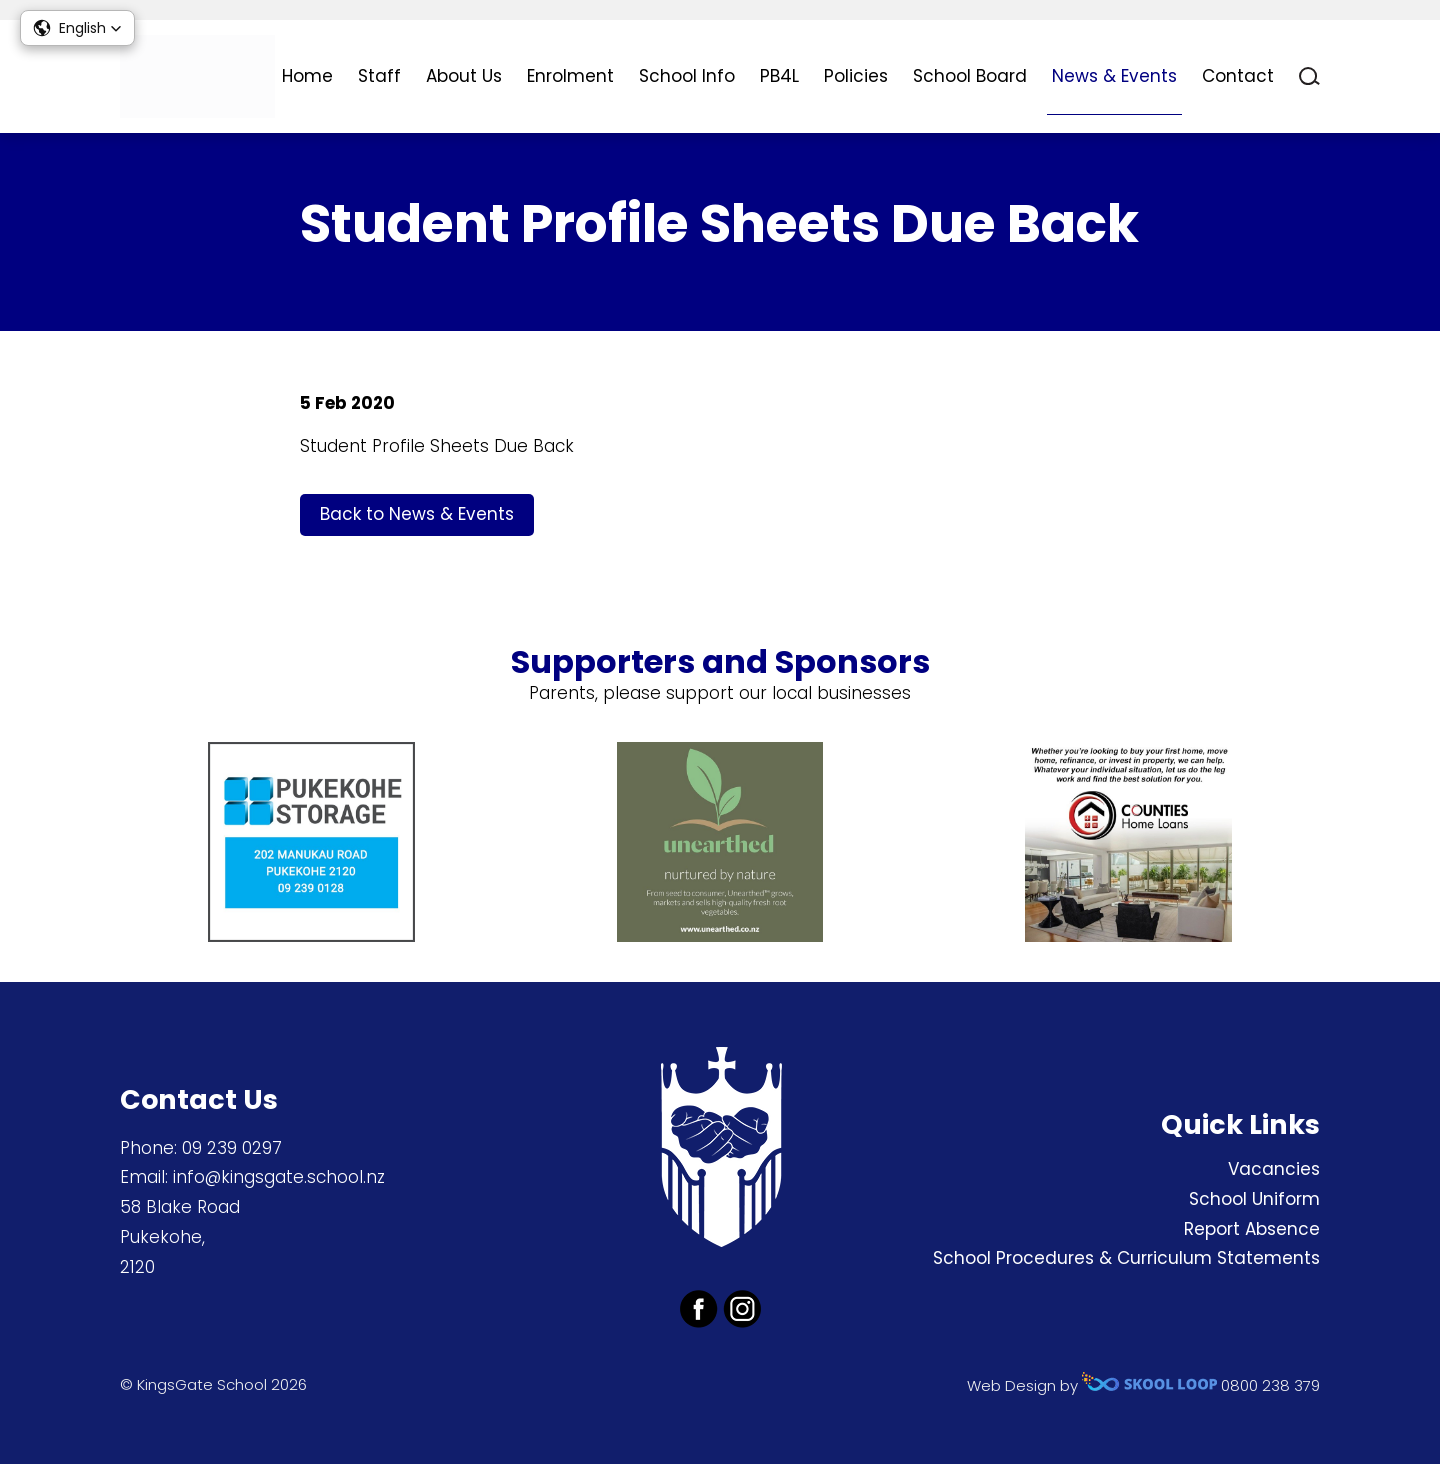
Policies (856, 76)
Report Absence (1252, 1229)
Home (307, 76)
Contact (1238, 76)
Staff (379, 76)
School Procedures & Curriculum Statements (1126, 1258)
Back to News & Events (417, 514)
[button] (77, 28)
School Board (970, 76)
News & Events (1114, 76)
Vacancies (1274, 1169)
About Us (464, 76)
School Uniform (1254, 1199)
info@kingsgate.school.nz (279, 1177)
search (1309, 76)
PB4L (779, 76)
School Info (687, 76)
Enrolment (570, 76)
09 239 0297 (232, 1148)
